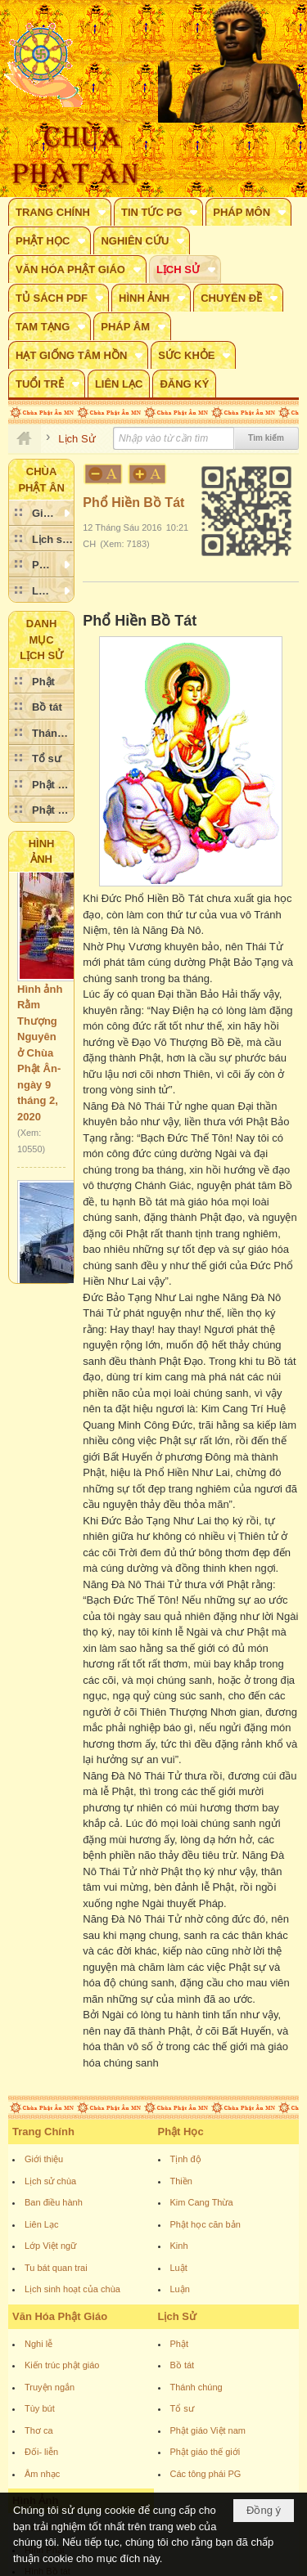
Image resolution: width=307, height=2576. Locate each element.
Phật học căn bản (205, 2224)
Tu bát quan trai (56, 2268)
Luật (178, 2268)
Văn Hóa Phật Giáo (59, 2316)
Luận (180, 2289)
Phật (179, 2344)
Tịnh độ (185, 2159)
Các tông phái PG (206, 2474)
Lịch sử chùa (50, 2181)
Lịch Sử (177, 2316)
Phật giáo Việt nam (208, 2430)
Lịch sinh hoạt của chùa (72, 2289)
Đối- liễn (41, 2452)
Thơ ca (39, 2430)
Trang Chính (43, 2131)
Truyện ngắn (49, 2387)
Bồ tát (182, 2365)
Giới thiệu (44, 2159)
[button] (59, 212)
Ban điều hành (54, 2202)
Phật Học (181, 2131)
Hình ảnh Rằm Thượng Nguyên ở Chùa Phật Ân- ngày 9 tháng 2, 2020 (39, 1059)
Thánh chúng (196, 2387)
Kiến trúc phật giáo (62, 2365)
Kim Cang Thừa (201, 2202)
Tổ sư (182, 2408)
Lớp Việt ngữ (50, 2246)
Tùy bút (40, 2408)
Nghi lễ (38, 2344)
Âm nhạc (42, 2474)
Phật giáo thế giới (205, 2452)
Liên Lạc (41, 2224)
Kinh (179, 2246)
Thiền (181, 2181)
